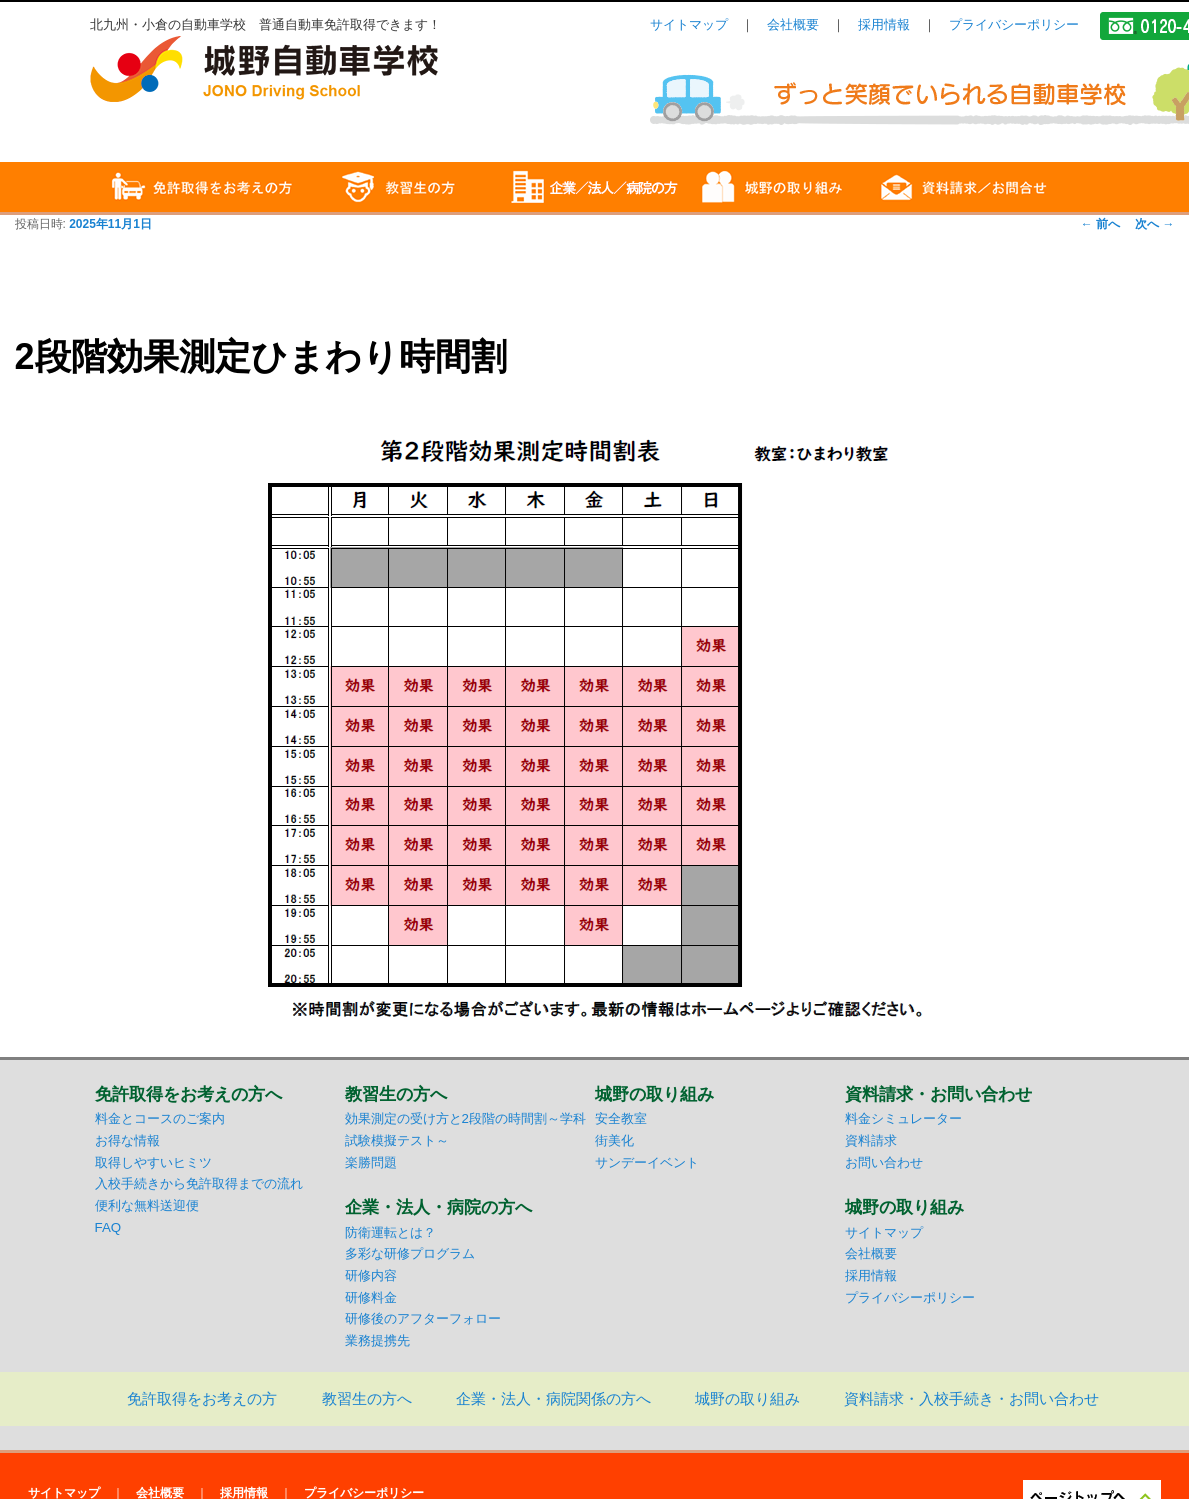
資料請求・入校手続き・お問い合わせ (971, 1398)
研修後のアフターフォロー (423, 1318)
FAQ (108, 1227)
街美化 (614, 1140)
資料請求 (871, 1140)
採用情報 (884, 24)
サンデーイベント (647, 1162)
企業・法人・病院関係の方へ (553, 1398)
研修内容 (371, 1275)
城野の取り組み (747, 1398)
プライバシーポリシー (1014, 24)
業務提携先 (377, 1340)
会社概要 (793, 24)
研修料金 (371, 1297)
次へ (1154, 224)
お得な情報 (127, 1140)
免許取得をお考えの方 (202, 1398)
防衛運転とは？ (390, 1232)
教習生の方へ (367, 1398)
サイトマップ (689, 24)
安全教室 (621, 1118)
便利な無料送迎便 (147, 1205)
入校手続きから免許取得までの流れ (199, 1183)
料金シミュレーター (903, 1118)
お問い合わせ (884, 1162)
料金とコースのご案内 (160, 1118)
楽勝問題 (371, 1162)
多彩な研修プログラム (410, 1253)
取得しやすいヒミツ (153, 1162)
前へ (1100, 224)
